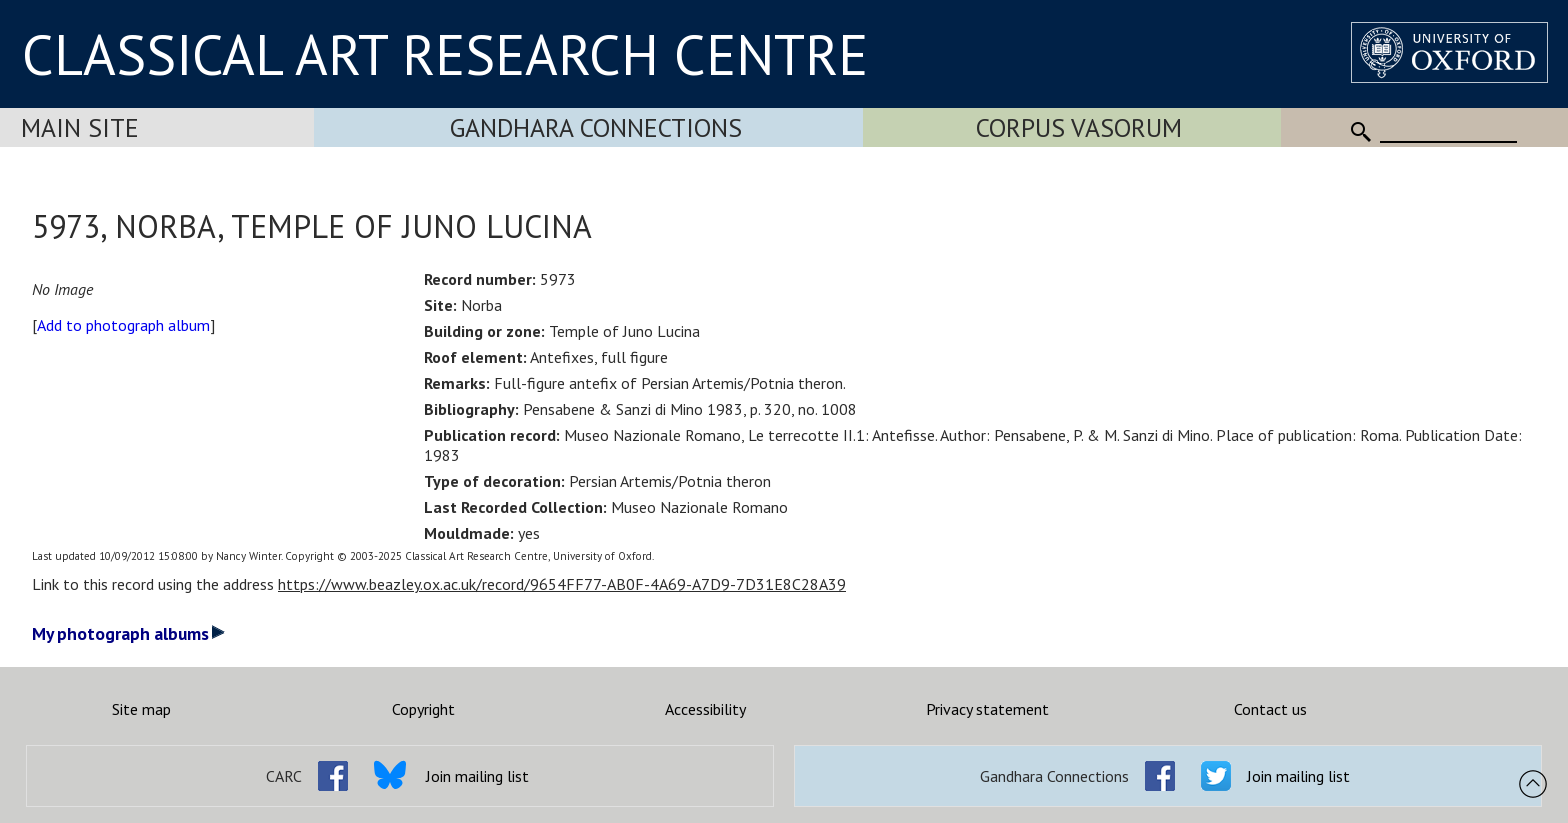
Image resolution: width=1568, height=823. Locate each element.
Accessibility (705, 709)
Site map (141, 709)
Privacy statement (987, 709)
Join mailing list (477, 776)
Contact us (1270, 709)
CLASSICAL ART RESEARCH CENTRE (445, 54)
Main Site (80, 127)
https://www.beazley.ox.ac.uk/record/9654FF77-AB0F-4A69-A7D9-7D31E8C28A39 (562, 584)
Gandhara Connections (596, 127)
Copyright (423, 709)
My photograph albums (128, 633)
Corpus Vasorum (1079, 127)
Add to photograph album (123, 325)
